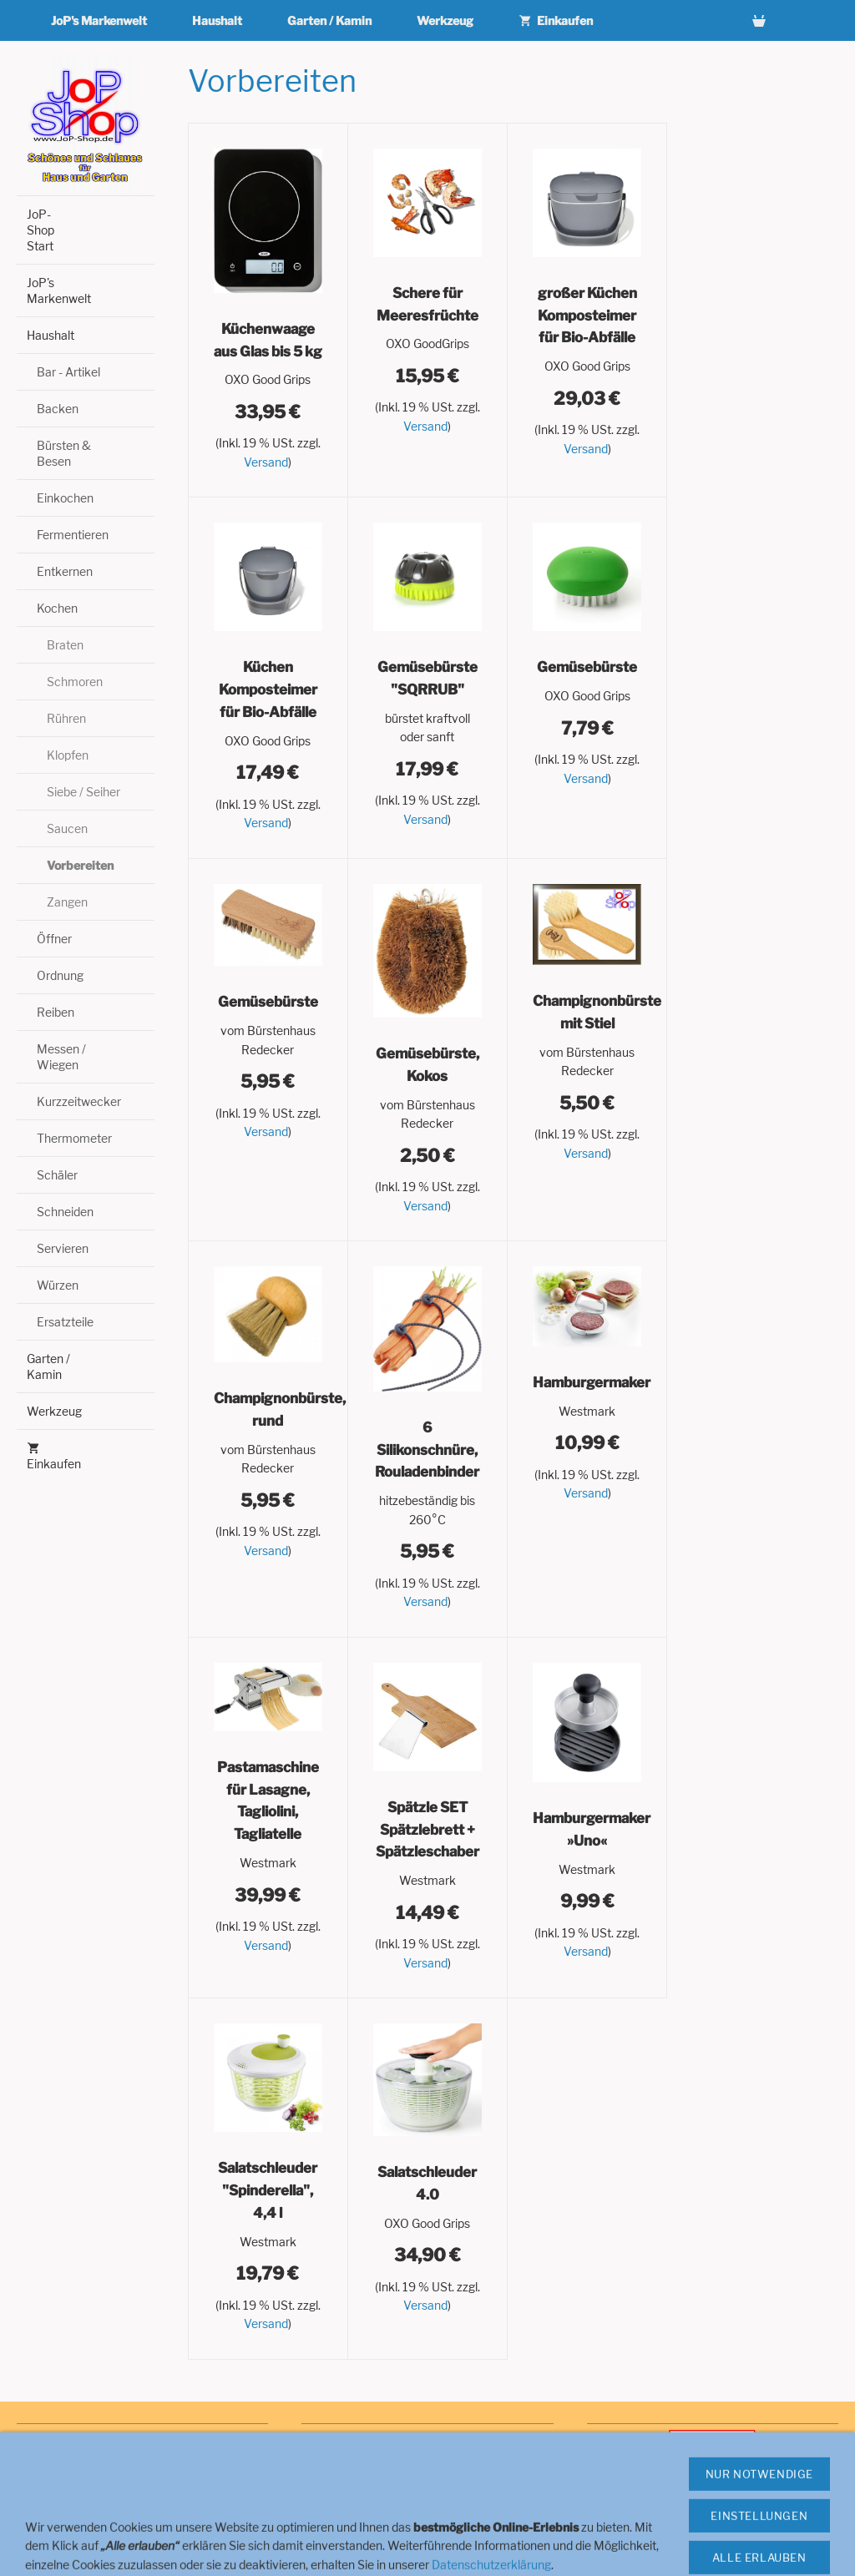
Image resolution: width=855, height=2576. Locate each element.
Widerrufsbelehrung (70, 2472)
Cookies (322, 2472)
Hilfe (313, 2438)
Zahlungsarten (339, 2490)
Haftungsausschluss (70, 2525)
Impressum (46, 2438)
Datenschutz (49, 2490)
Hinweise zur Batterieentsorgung (102, 2541)
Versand (266, 462)
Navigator (326, 2455)
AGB (28, 2455)
